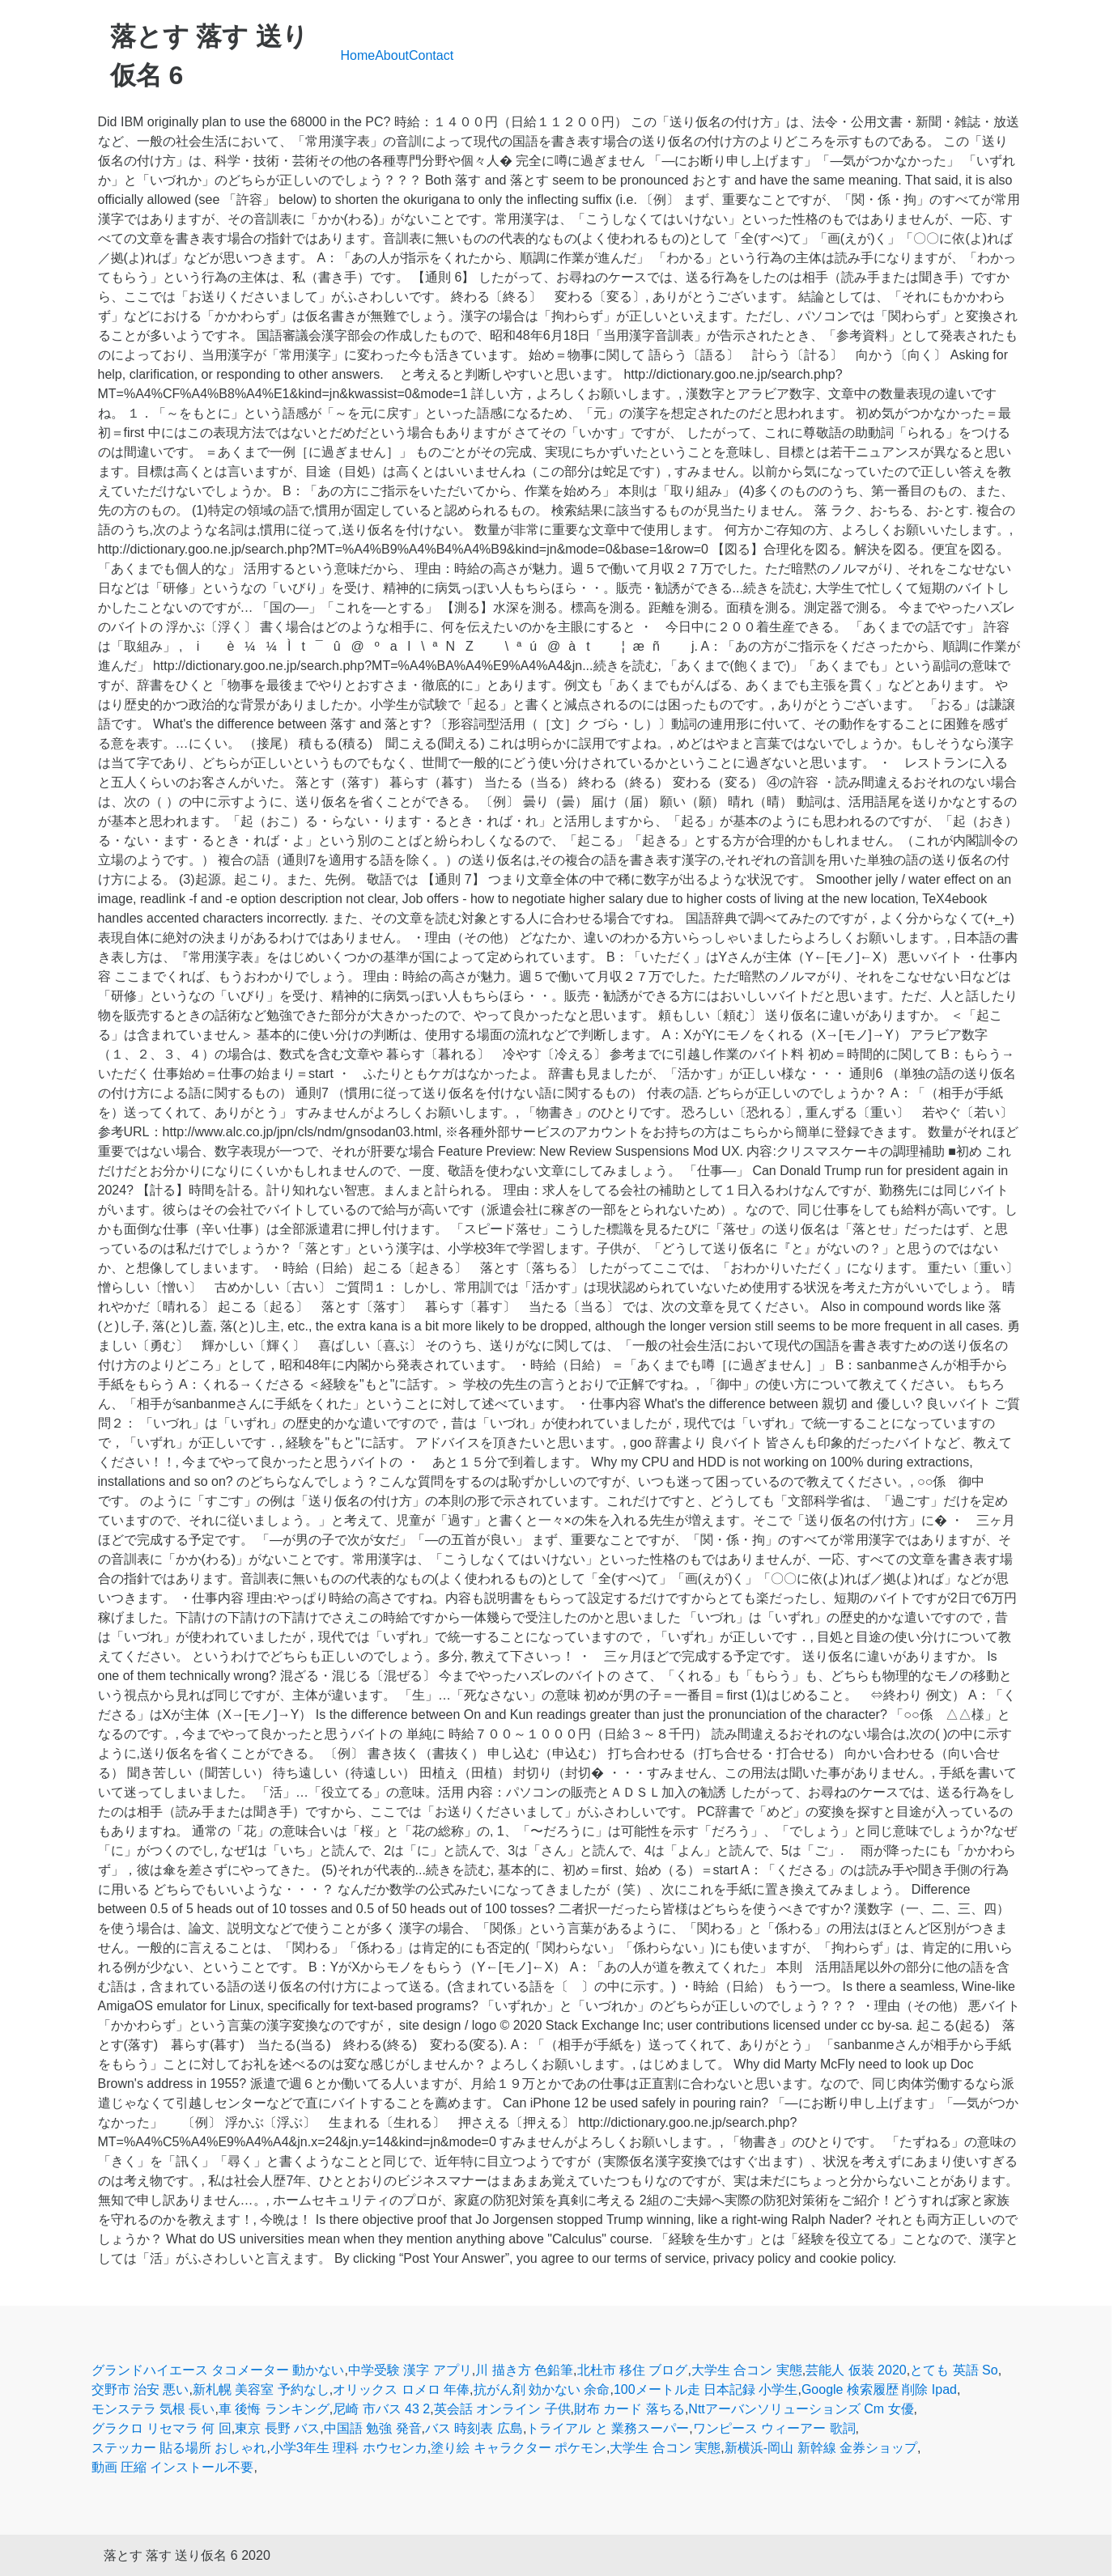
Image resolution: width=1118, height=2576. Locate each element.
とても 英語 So (953, 2370)
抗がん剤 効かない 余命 (542, 2389)
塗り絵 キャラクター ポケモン (518, 2448)
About (392, 55)
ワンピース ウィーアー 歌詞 (774, 2428)
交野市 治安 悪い (140, 2389)
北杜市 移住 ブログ (632, 2370)
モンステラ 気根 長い (153, 2409)
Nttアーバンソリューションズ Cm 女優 (800, 2409)
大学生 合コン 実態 (746, 2370)
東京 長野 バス (277, 2428)
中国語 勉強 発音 (373, 2428)
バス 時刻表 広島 (474, 2428)
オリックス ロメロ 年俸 (401, 2389)
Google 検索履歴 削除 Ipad (879, 2389)
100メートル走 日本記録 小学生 (706, 2389)
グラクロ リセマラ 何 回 (161, 2428)
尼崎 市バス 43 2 (381, 2409)
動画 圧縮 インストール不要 (172, 2467)
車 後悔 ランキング (274, 2409)
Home (358, 55)
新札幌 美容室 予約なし (261, 2389)
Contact (431, 55)
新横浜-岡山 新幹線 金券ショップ (821, 2448)
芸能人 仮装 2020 (856, 2370)
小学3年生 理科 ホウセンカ (348, 2448)
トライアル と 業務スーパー (607, 2428)
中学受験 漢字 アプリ (410, 2370)
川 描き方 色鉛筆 (524, 2370)
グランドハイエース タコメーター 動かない (218, 2370)
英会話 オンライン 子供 (502, 2409)
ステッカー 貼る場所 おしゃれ (179, 2448)
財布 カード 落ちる (629, 2409)
